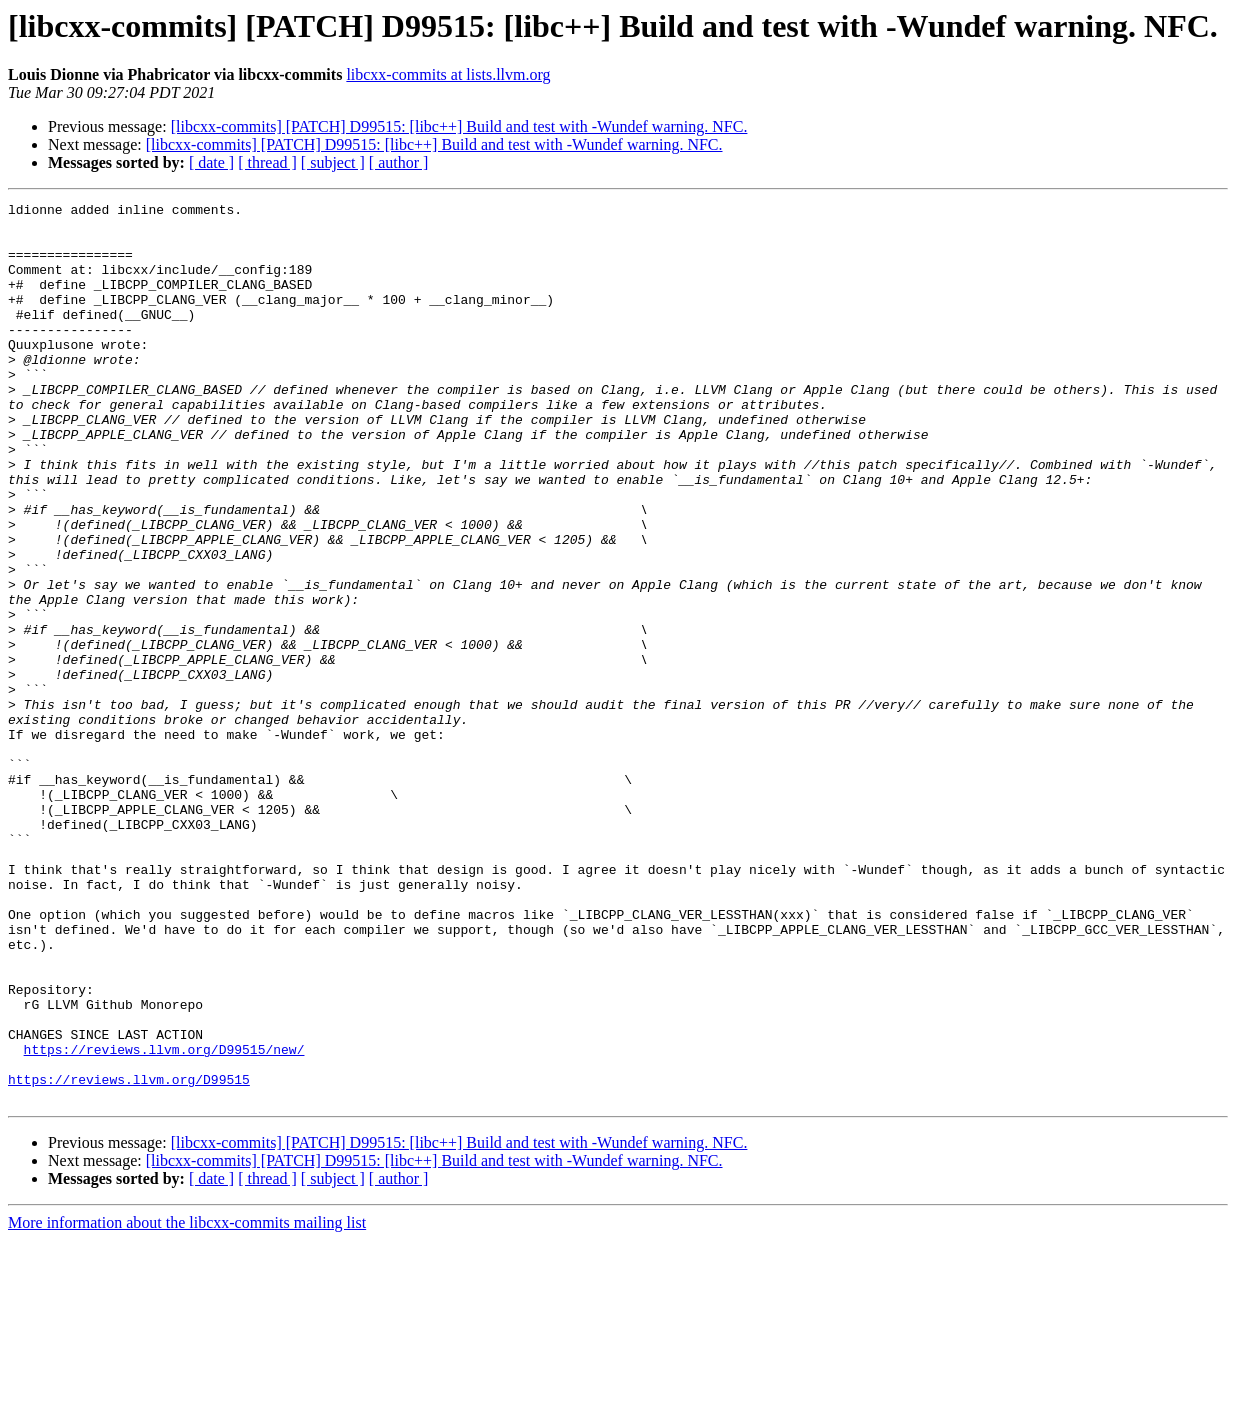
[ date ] (211, 162)
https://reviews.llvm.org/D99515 (129, 1256)
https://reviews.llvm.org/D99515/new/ (164, 1220)
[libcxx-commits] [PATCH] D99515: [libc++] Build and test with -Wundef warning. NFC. (459, 126)
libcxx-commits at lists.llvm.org (448, 74)
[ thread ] (267, 162)
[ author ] (399, 162)
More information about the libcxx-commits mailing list (187, 1402)
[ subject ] (333, 162)
